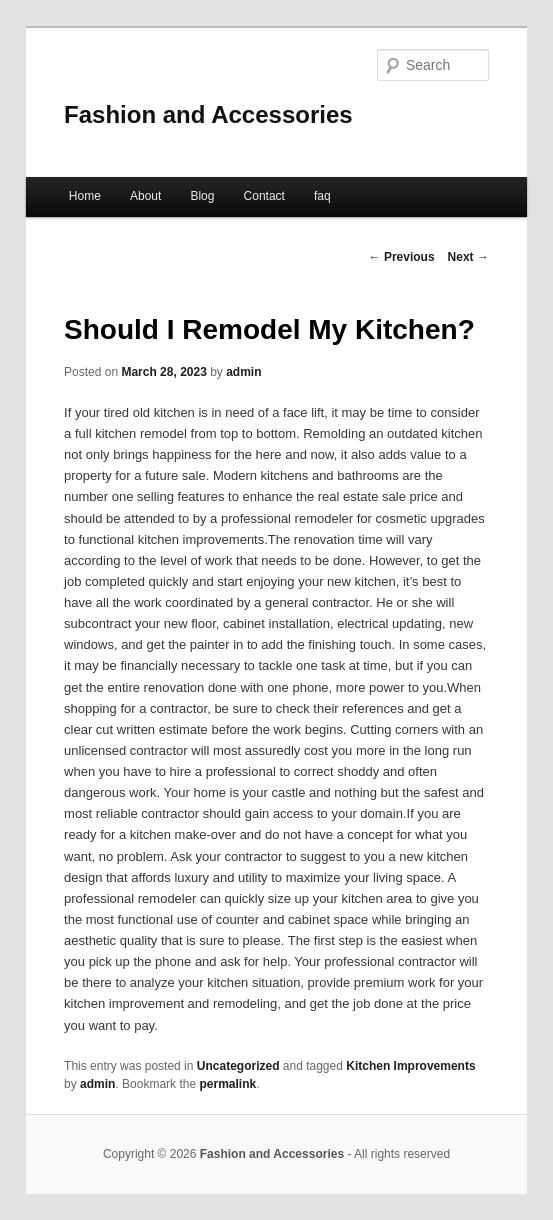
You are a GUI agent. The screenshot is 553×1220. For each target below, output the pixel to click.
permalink (227, 1084)
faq (322, 196)
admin (243, 372)
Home (85, 196)
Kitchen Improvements (410, 1066)
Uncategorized (238, 1066)
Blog (202, 196)
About (145, 196)
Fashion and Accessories (208, 114)
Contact (264, 196)
